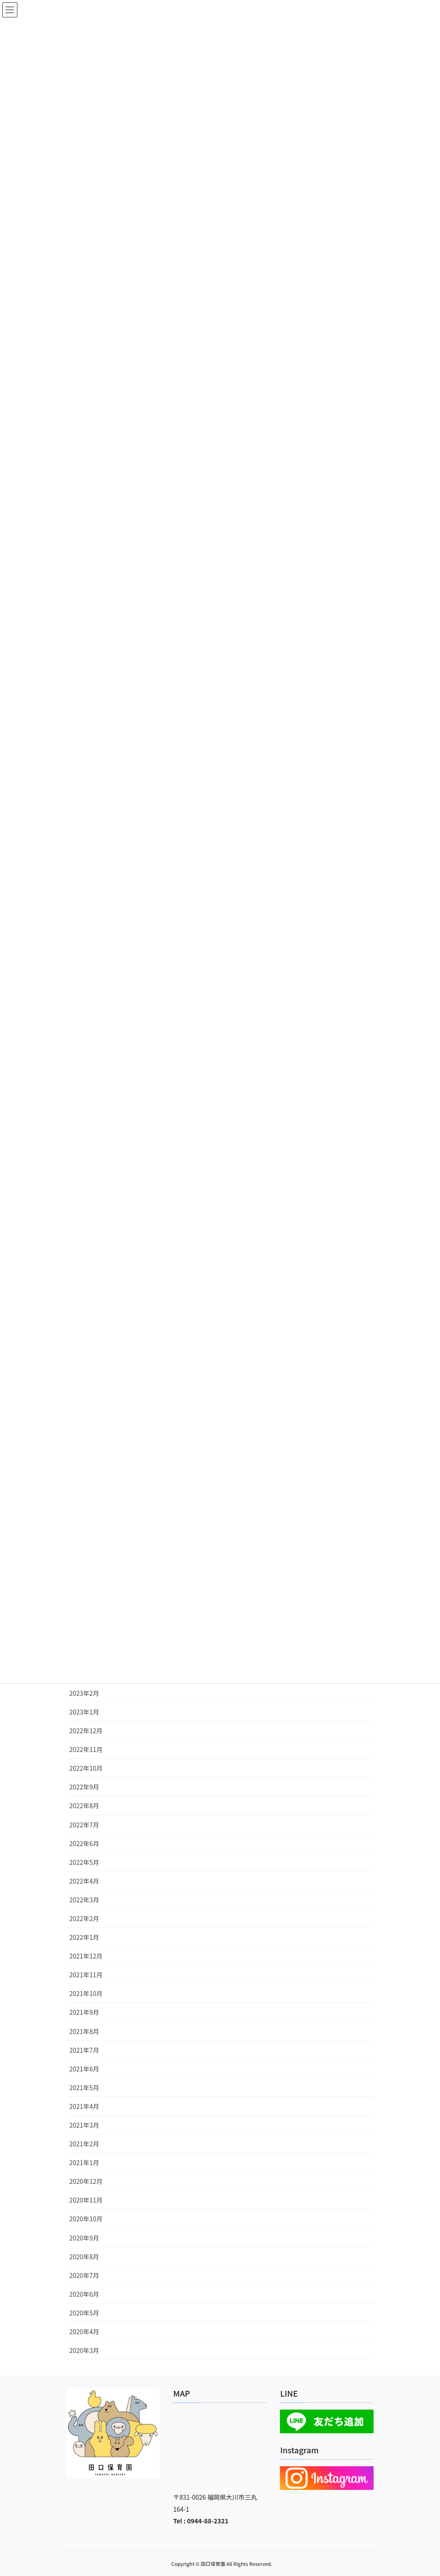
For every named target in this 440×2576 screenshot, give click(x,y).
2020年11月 (86, 2199)
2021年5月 (84, 2087)
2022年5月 (84, 1862)
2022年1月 (84, 1937)
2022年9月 (84, 1786)
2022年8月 (84, 1805)
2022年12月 (86, 1730)
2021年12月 (86, 1955)
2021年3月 (84, 2124)
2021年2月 (84, 2143)
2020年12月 (86, 2181)
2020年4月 (84, 2331)
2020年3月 (84, 2350)
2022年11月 (86, 1749)
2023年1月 (84, 1711)
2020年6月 (84, 2294)
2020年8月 (84, 2256)
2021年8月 (84, 2031)
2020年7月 (84, 2275)
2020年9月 (84, 2237)
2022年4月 (84, 1880)
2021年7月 (84, 2050)
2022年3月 (84, 1899)
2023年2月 (84, 1693)
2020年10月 (86, 2218)
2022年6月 (84, 1843)
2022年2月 (84, 1918)
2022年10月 (86, 1768)
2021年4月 (84, 2106)
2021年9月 (84, 2012)
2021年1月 (84, 2162)
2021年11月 (86, 1974)
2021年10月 (86, 1993)
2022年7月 (84, 1824)
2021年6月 (84, 2068)
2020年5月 (84, 2312)
